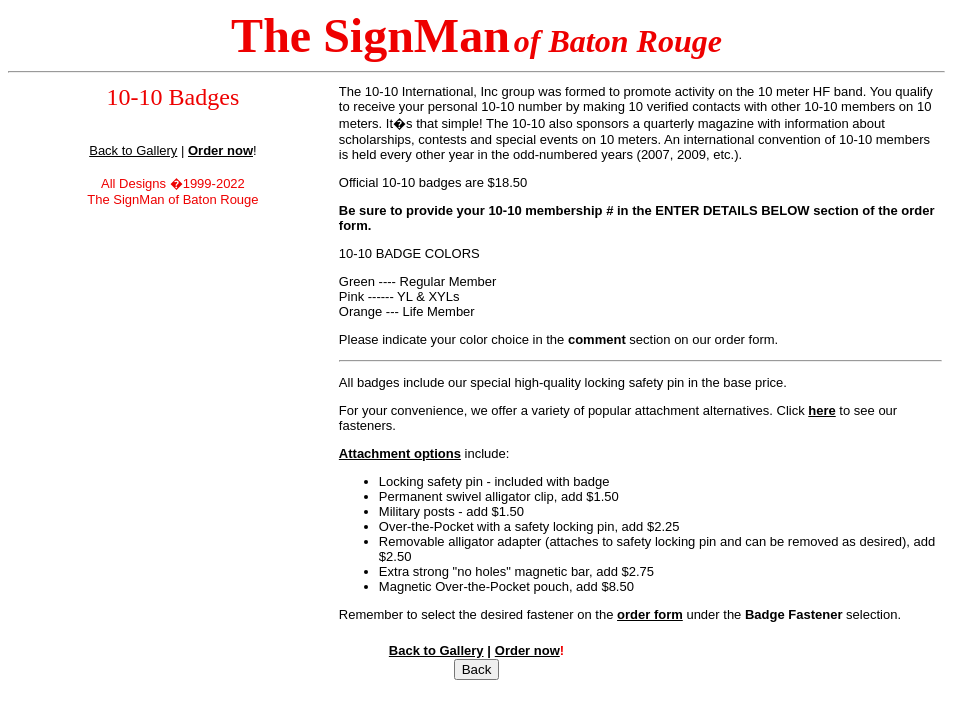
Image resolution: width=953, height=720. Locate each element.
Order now (527, 650)
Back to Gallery (133, 150)
